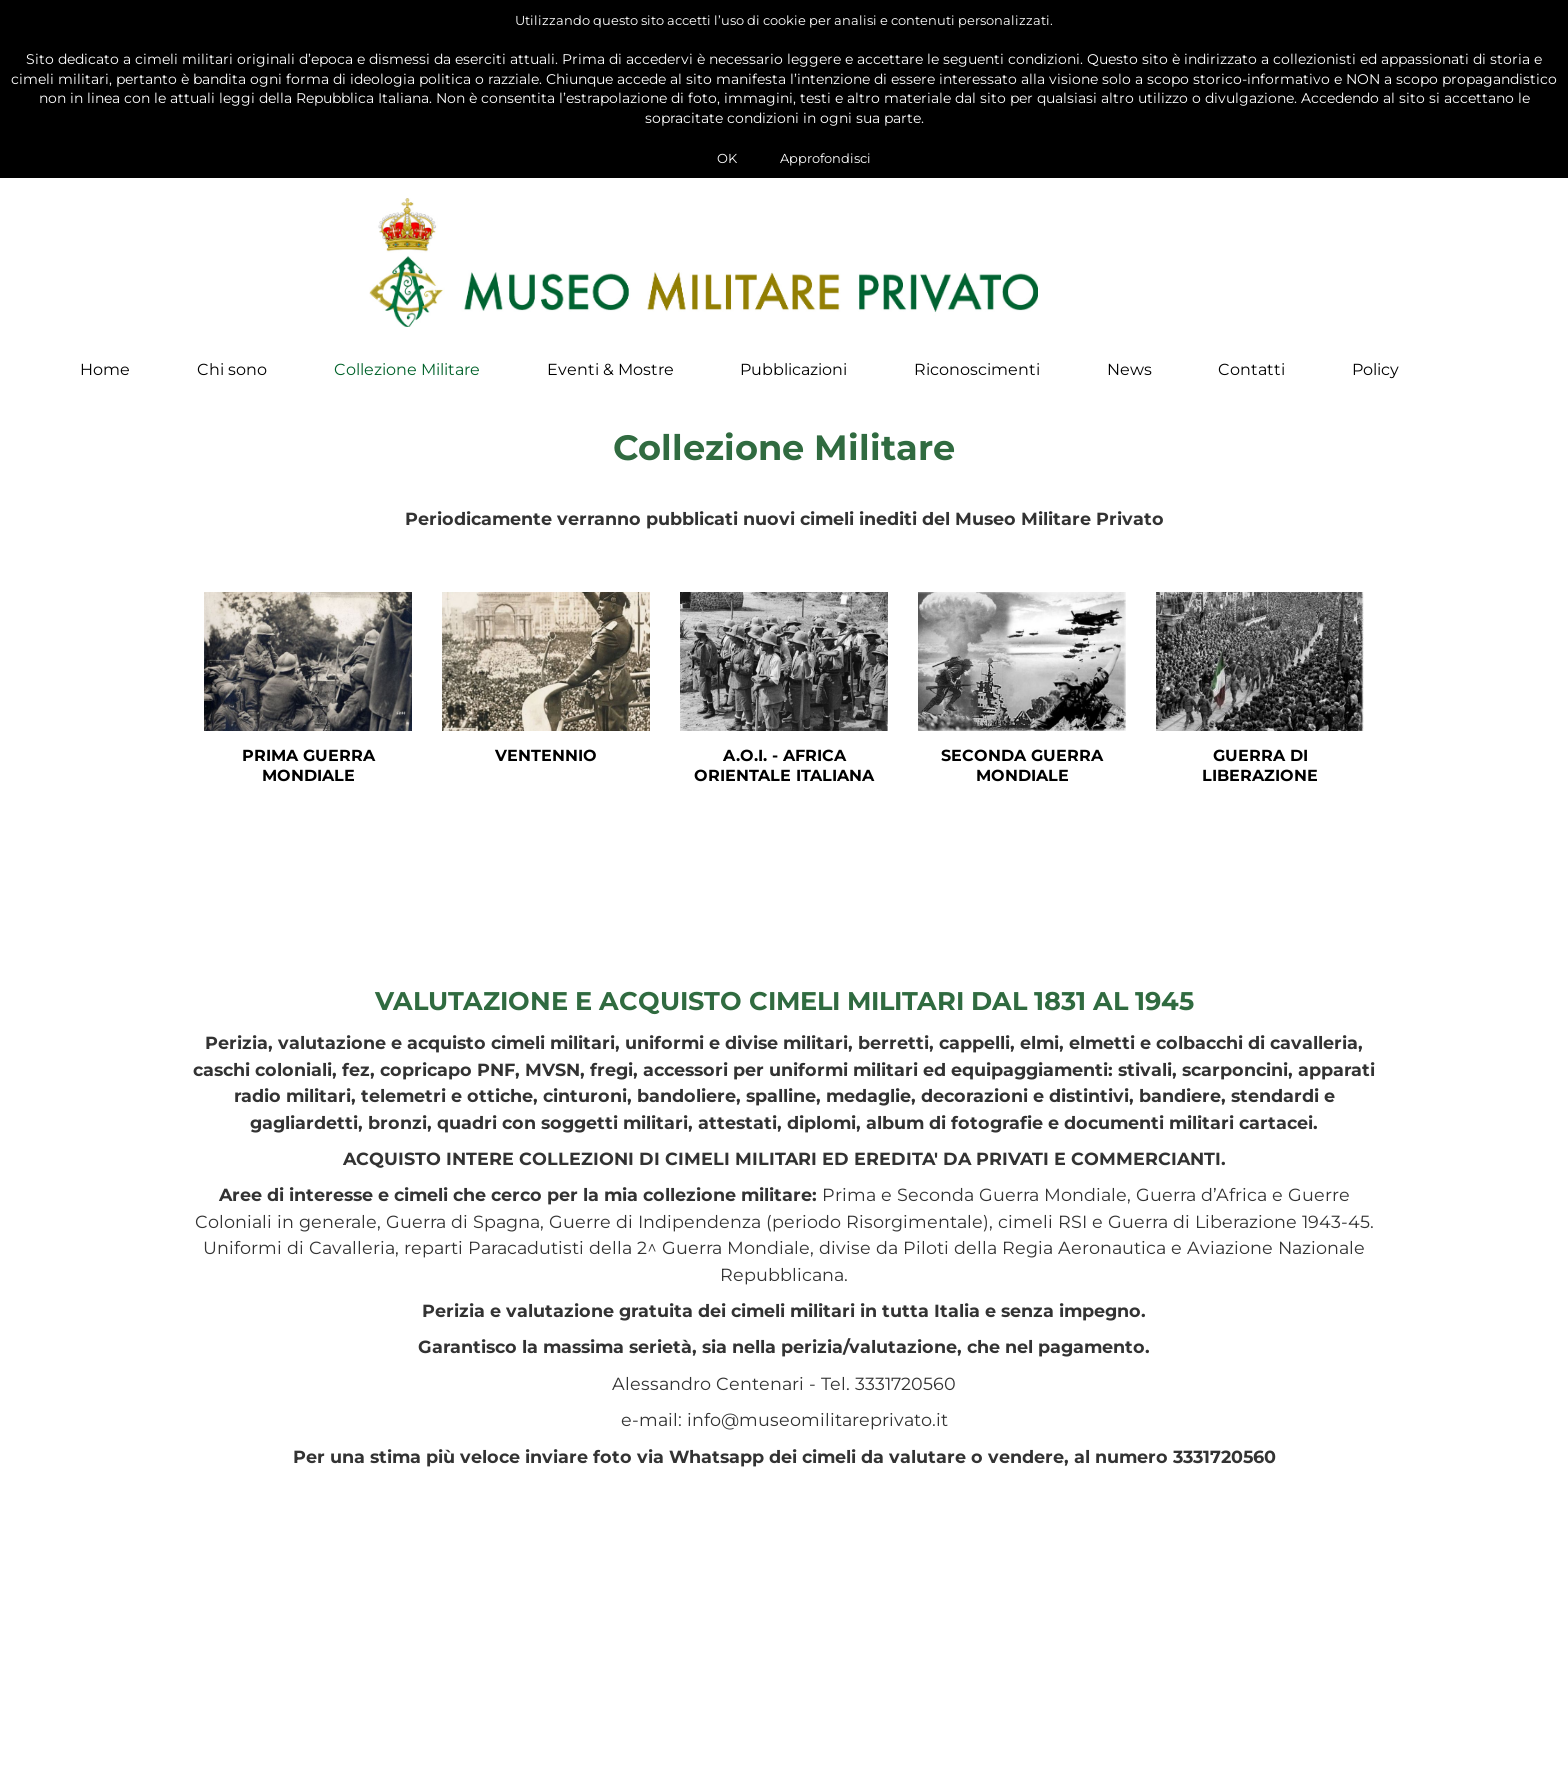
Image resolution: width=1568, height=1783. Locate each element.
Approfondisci (825, 158)
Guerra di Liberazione (1260, 782)
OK (727, 158)
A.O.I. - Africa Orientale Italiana (784, 782)
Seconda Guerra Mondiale (1022, 782)
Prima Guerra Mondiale (308, 782)
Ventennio (546, 771)
